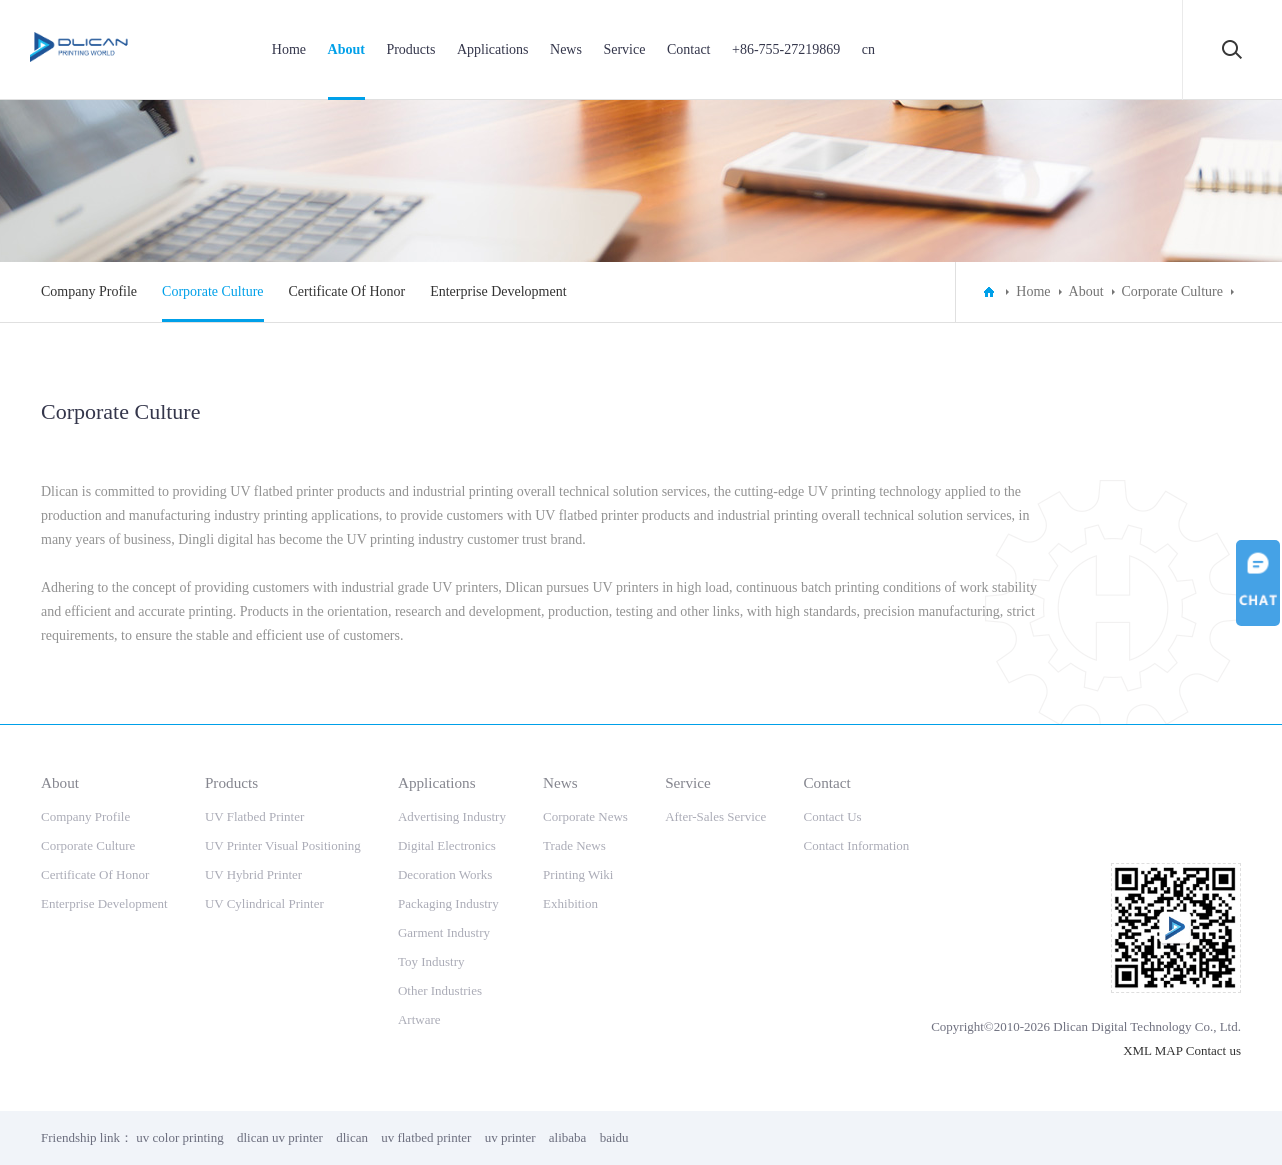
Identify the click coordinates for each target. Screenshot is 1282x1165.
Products (410, 49)
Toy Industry (431, 961)
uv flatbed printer (426, 1137)
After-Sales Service (715, 816)
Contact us (1213, 1050)
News (566, 49)
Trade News (574, 845)
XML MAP (1152, 1050)
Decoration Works (445, 874)
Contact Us (832, 816)
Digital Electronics (447, 845)
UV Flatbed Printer (254, 816)
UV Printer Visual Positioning (283, 845)
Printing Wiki (578, 874)
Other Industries (440, 990)
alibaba (568, 1137)
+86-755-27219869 (786, 49)
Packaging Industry (448, 903)
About (346, 49)
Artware (419, 1019)
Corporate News (585, 816)
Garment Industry (444, 932)
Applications (493, 49)
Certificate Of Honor (347, 291)
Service (624, 49)
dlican (352, 1137)
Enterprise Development (498, 291)
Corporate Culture (212, 291)
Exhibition (570, 903)
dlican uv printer (280, 1137)
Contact (689, 49)
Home (289, 49)
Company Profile (89, 291)
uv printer (510, 1137)
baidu (614, 1137)
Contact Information (856, 845)
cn (868, 49)
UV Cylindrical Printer (264, 903)
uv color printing (179, 1137)
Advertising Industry (452, 816)
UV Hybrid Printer (253, 874)
